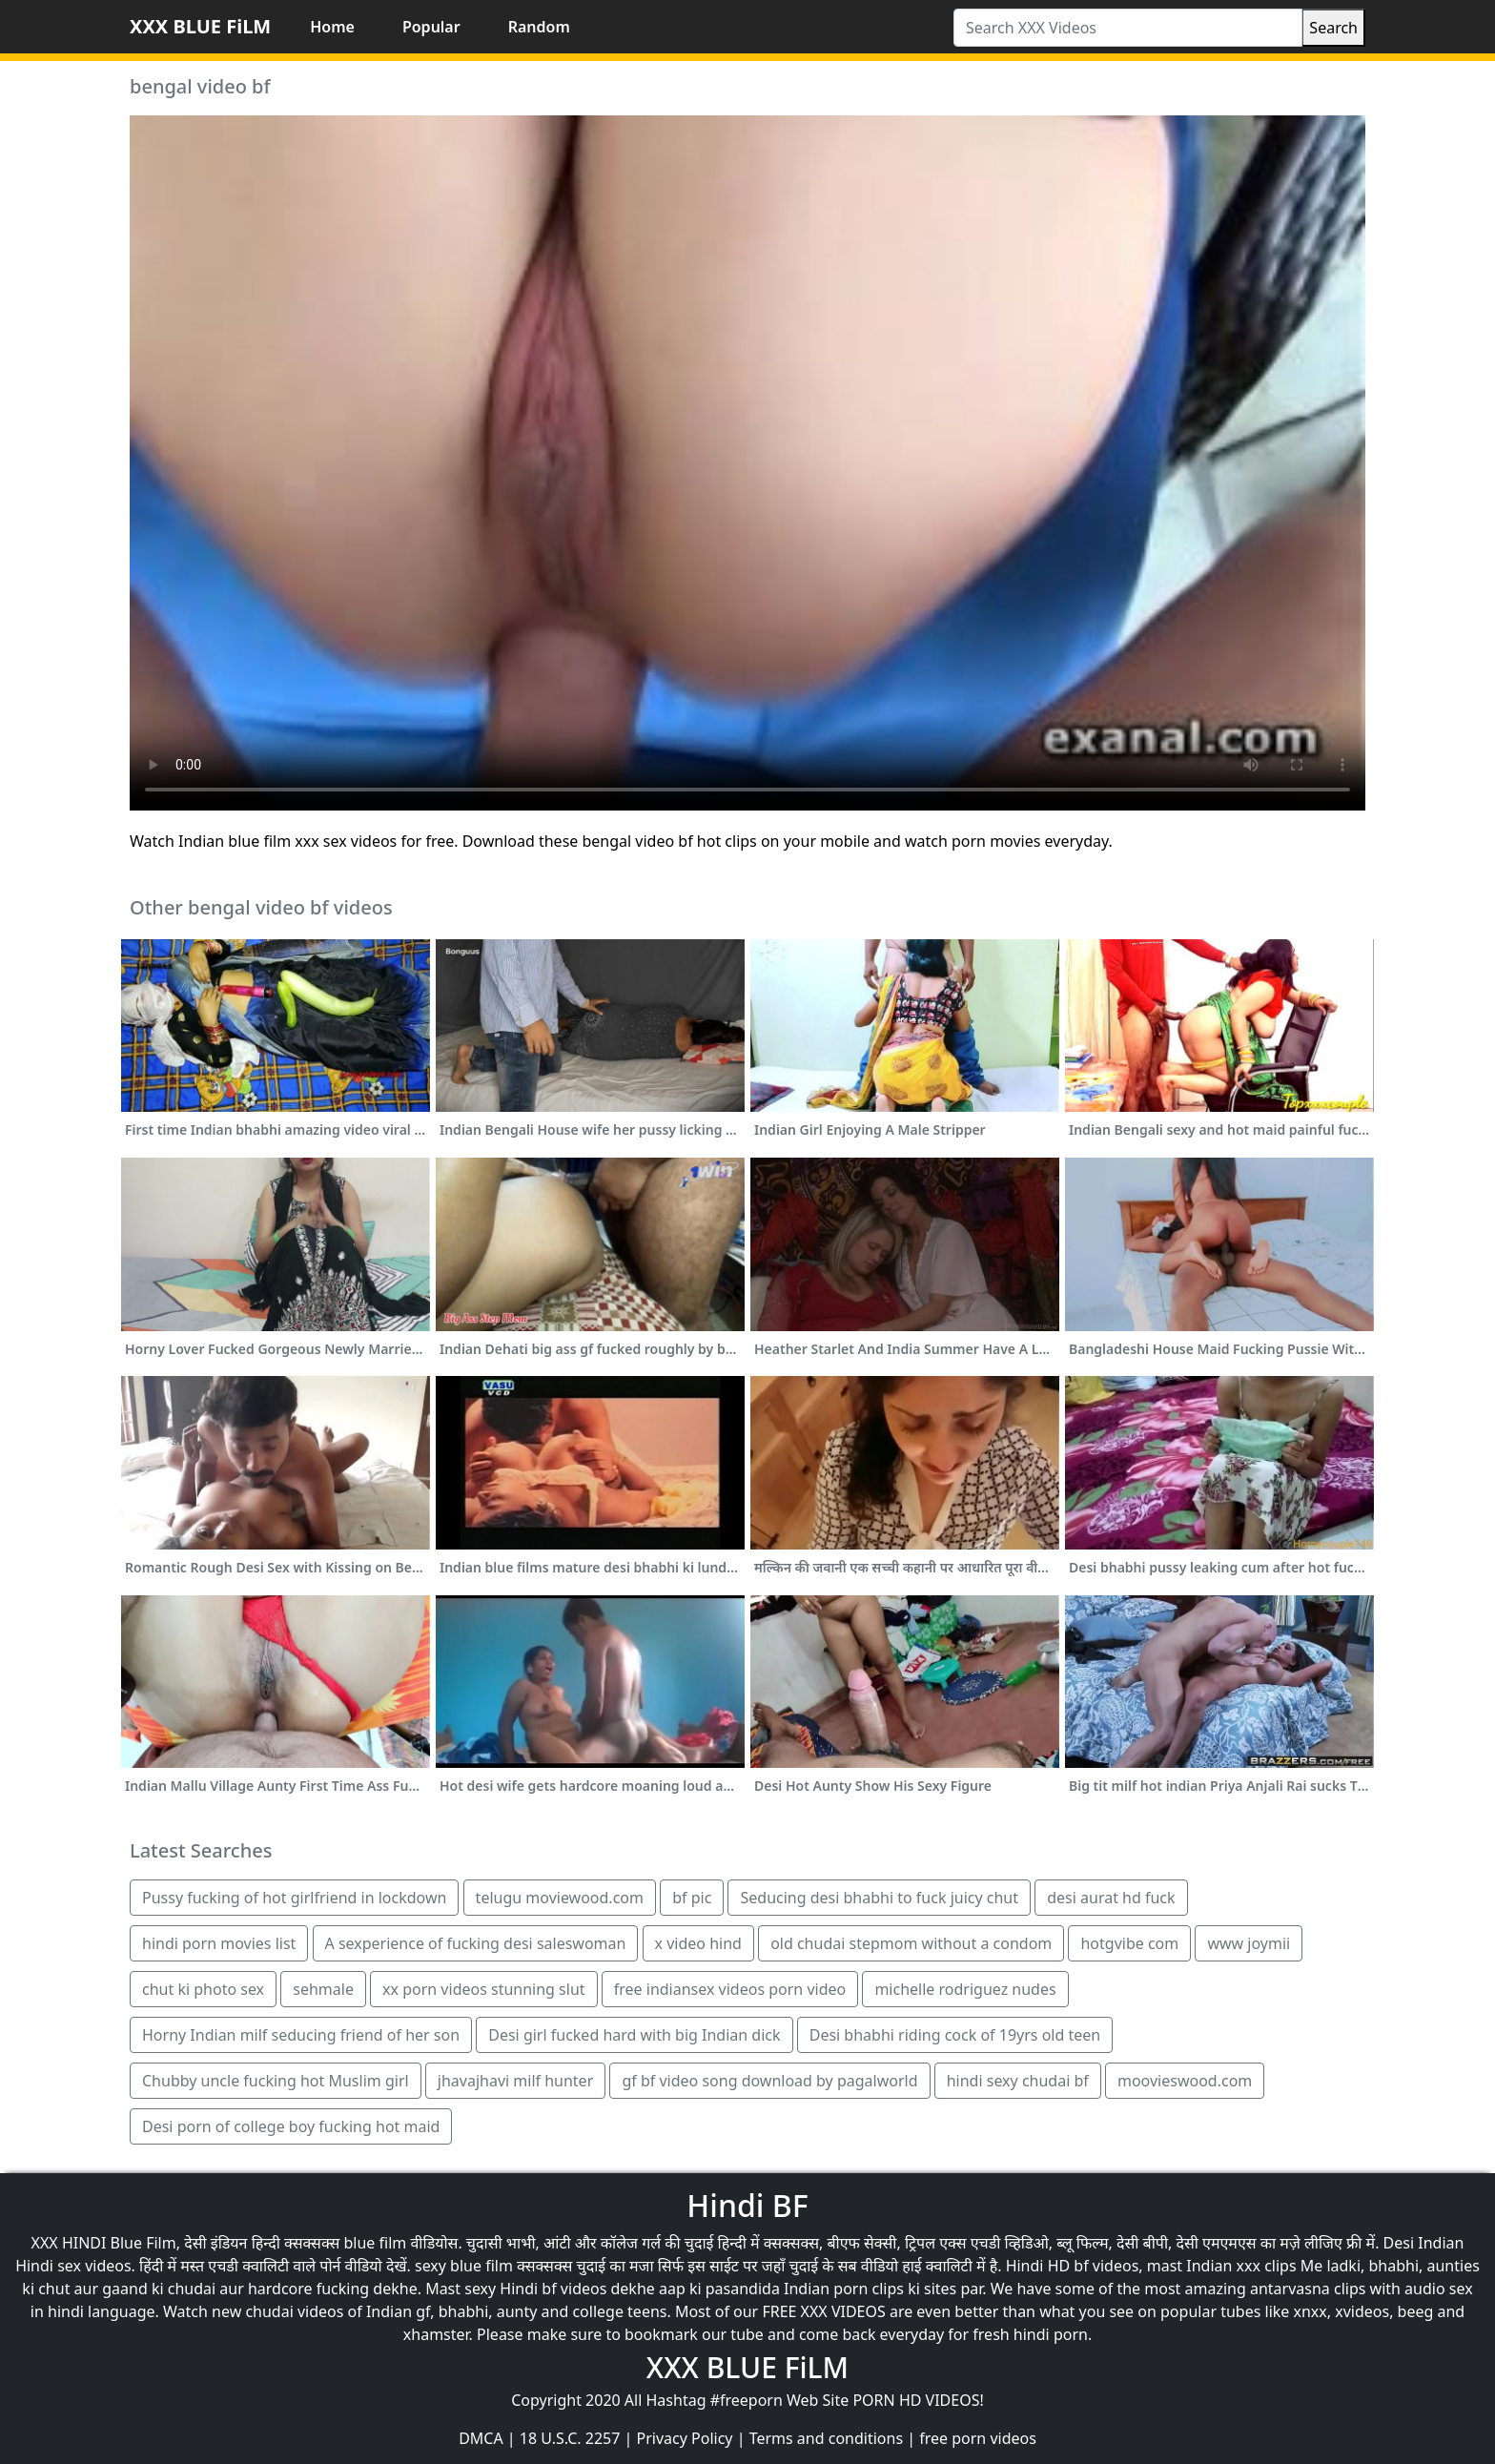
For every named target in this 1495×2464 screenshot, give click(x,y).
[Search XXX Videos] (1127, 28)
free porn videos (977, 2438)
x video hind (698, 1943)
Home (332, 26)
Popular (431, 26)
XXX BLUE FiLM (200, 26)
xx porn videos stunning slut (483, 1989)
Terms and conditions (826, 2438)
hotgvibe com (1129, 1943)
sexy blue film (464, 2265)
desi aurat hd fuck (1111, 1897)
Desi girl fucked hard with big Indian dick (634, 2034)
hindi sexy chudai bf (1018, 2080)
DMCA (481, 2438)
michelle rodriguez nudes (964, 1989)
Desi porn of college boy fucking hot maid (291, 2126)
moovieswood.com (1184, 2080)
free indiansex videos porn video (730, 1989)
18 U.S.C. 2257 (570, 2438)
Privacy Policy (685, 2438)
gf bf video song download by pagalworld (769, 2080)
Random (539, 26)
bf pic (691, 1897)
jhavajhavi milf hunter (515, 2080)
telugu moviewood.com (560, 1897)
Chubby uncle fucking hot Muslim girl (275, 2080)
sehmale (323, 1989)
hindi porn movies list (219, 1943)
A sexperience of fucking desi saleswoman (475, 1943)
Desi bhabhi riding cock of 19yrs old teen (954, 2034)
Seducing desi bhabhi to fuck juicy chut (879, 1897)
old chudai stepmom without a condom (911, 1943)
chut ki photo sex (203, 1989)
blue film (375, 2242)
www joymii (1248, 1943)
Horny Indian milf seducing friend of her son (301, 2034)
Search (1333, 27)
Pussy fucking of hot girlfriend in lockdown (294, 1897)
